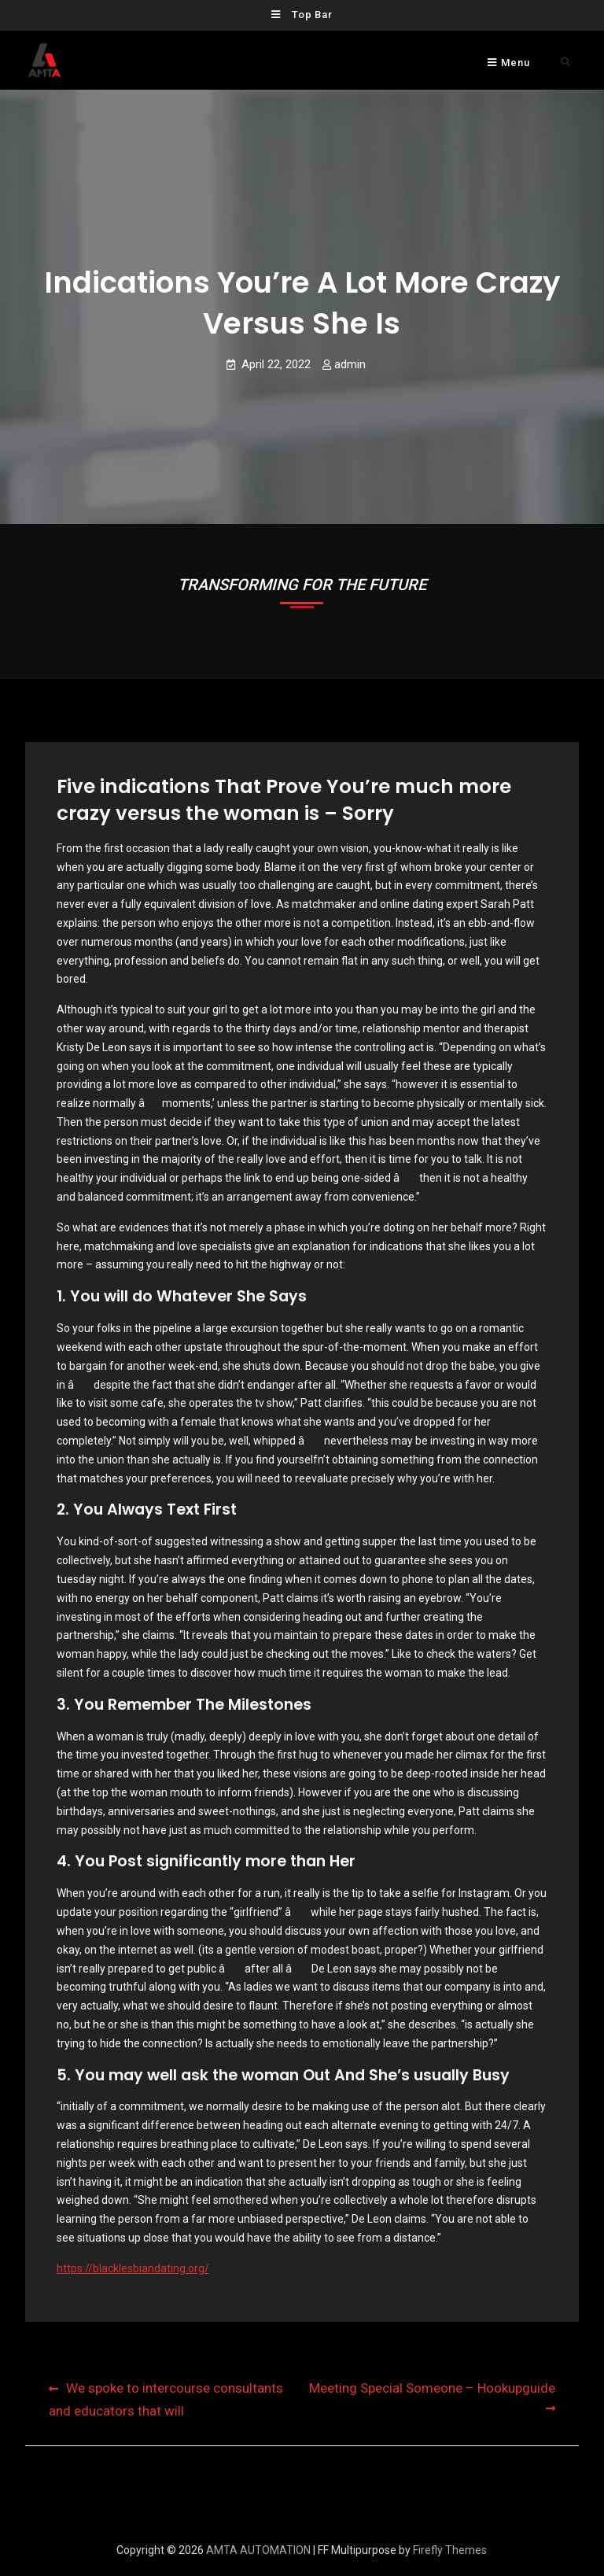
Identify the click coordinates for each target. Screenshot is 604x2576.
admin (350, 364)
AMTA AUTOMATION (258, 2550)
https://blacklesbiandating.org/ (133, 2268)
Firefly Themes (450, 2550)
